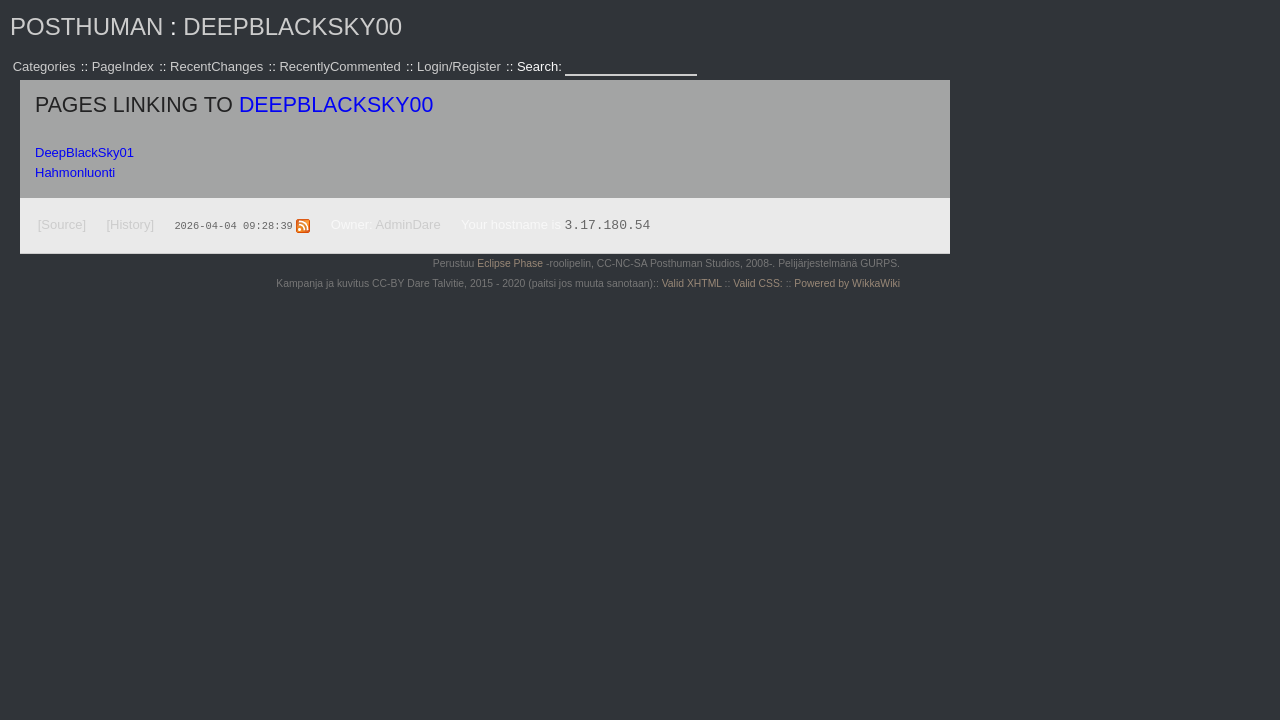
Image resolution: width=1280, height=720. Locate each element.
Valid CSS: (757, 283)
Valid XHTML (692, 283)
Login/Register (459, 66)
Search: (541, 66)
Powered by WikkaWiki (847, 283)
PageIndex (123, 66)
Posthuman (86, 26)
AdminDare (408, 224)
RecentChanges (216, 66)
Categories (44, 66)
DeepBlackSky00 (292, 26)
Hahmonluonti (75, 172)
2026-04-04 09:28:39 (233, 225)
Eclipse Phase (510, 263)
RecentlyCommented (339, 66)
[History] (130, 224)
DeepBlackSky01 (84, 152)
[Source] (62, 224)
